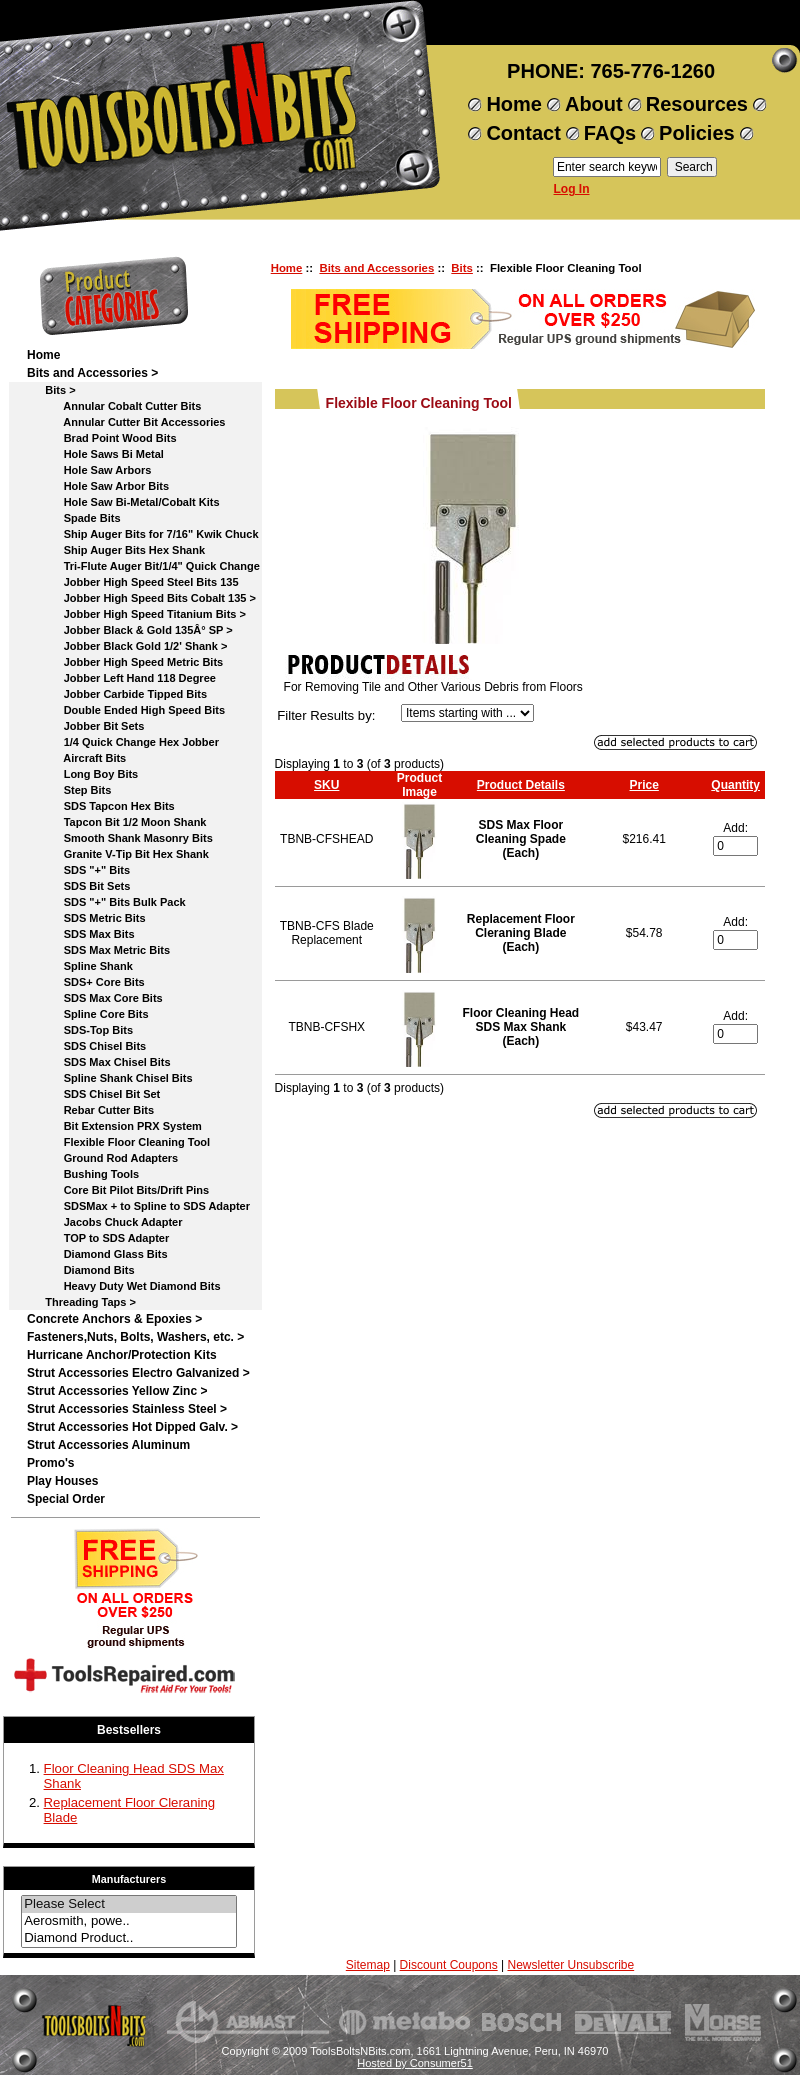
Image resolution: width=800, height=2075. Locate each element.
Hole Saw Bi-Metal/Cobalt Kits (123, 502)
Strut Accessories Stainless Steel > (127, 1409)
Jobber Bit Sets (85, 726)
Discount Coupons (449, 1965)
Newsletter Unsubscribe (570, 1965)
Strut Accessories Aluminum (108, 1445)
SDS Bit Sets (78, 886)
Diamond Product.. (129, 1938)
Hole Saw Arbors (89, 470)
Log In (572, 189)
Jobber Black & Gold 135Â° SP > (130, 630)
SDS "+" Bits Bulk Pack (106, 902)
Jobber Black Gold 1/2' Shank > (127, 646)
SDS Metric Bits (86, 918)
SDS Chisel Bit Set (93, 1094)
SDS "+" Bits (78, 870)
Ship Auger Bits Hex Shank (116, 550)
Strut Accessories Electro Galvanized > (138, 1373)
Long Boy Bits (82, 774)
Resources (697, 104)
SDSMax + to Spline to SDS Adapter (138, 1206)
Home (514, 104)
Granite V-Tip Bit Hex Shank (118, 854)
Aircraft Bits (76, 758)
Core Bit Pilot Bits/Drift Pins (118, 1190)
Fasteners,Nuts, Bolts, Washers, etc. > (135, 1337)
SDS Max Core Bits (95, 998)
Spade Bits (74, 518)
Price (643, 785)
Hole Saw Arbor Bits (98, 486)
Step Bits (69, 790)
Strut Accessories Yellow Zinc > (117, 1391)
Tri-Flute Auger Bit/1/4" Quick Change (143, 566)
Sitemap (368, 1965)
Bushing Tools (83, 1174)
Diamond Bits (81, 1270)
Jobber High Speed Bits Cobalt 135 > (141, 598)
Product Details (521, 785)
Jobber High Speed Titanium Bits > (136, 614)
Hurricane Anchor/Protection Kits (122, 1355)
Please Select (129, 1904)
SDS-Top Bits (80, 1030)
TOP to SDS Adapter (98, 1238)
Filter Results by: (326, 715)
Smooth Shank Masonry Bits (120, 838)
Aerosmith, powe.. (129, 1921)
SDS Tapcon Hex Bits (101, 806)
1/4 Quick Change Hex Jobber (123, 742)
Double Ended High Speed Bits (126, 710)
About (594, 104)
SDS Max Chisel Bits (99, 1062)
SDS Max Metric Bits (98, 950)
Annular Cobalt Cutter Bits (114, 406)
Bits (462, 268)
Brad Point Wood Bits (102, 438)
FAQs (610, 133)
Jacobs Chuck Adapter (104, 1222)
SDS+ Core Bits (86, 982)
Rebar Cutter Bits (90, 1110)
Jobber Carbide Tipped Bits (117, 694)
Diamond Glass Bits (97, 1254)
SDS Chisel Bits (86, 1046)
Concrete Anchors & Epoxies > (114, 1319)
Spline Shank (80, 966)
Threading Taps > (81, 1302)
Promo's (51, 1463)
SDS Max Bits (81, 934)
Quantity (735, 785)
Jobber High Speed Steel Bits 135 (133, 582)
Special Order (66, 1499)
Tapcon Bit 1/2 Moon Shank (116, 822)
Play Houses (62, 1481)
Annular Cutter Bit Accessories (126, 422)
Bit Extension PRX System (114, 1126)
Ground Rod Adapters (102, 1158)
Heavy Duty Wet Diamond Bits (124, 1286)
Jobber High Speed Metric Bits (125, 662)
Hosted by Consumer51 (415, 2063)
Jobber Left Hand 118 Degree (121, 678)
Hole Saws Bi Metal (95, 454)
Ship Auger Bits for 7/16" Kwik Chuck (143, 534)
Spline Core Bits (88, 1014)
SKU (326, 785)
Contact (523, 133)
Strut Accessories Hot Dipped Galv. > (132, 1427)
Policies (697, 133)
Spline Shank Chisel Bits (110, 1078)
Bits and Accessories (376, 268)
